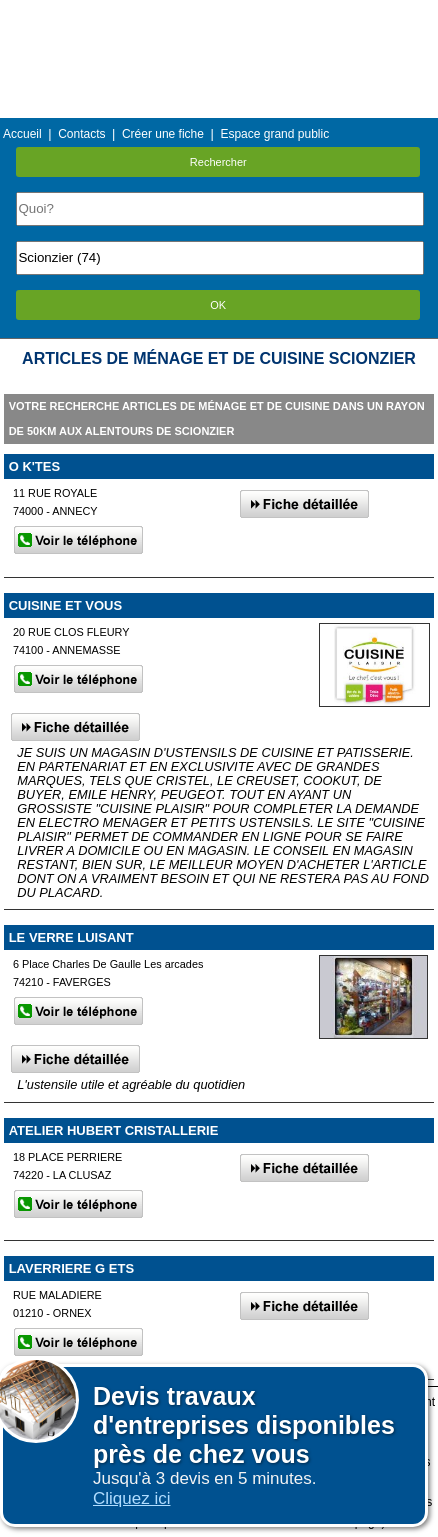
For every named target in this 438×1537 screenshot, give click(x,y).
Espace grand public (274, 134)
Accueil (22, 134)
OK (218, 305)
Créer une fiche (163, 134)
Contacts (81, 134)
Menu (219, 14)
